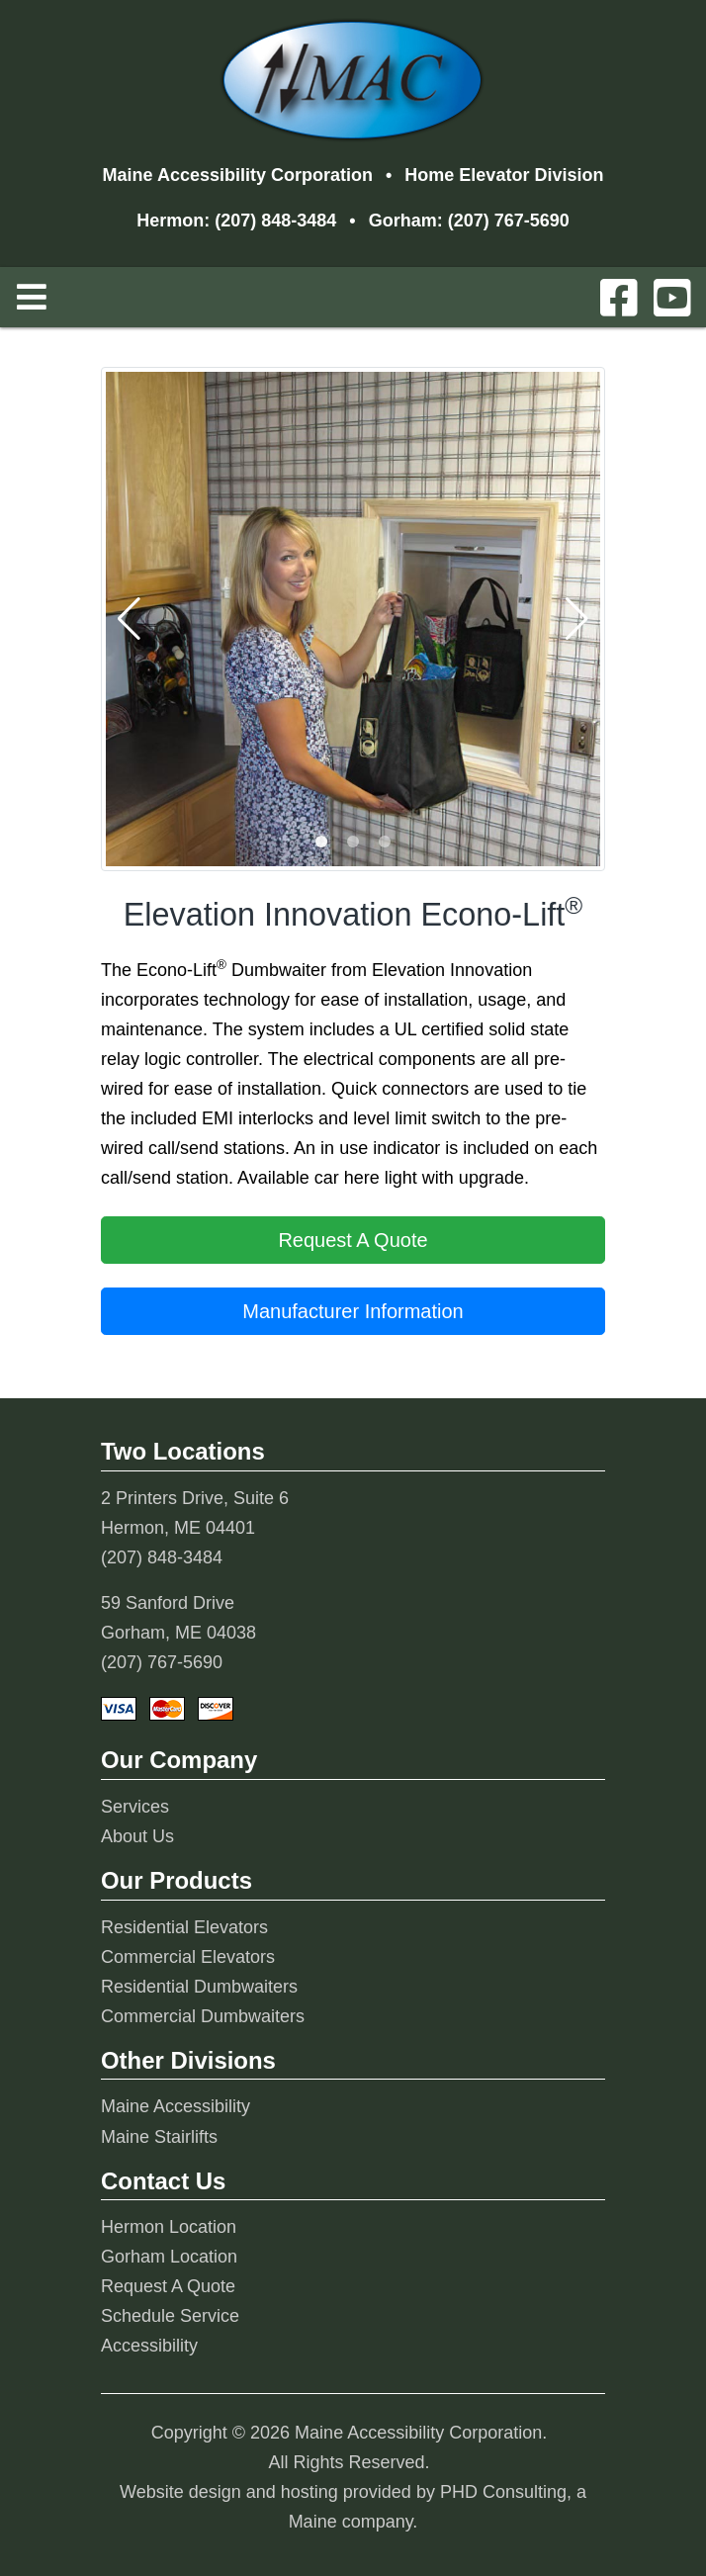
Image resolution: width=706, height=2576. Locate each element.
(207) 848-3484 (275, 220)
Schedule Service (170, 2316)
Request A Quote (168, 2286)
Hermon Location (168, 2227)
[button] (321, 841)
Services (135, 1807)
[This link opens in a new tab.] (618, 299)
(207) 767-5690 (509, 220)
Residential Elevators (184, 1927)
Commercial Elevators (188, 1957)
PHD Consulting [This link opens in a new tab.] (503, 2492)
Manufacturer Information (352, 1311)
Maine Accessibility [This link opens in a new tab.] (175, 2106)
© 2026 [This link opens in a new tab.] (261, 2433)
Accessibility (149, 2345)
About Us (137, 1836)
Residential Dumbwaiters (199, 1987)
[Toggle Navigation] (31, 297)
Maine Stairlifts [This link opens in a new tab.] (159, 2137)
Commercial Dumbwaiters (203, 2016)
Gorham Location (169, 2256)
